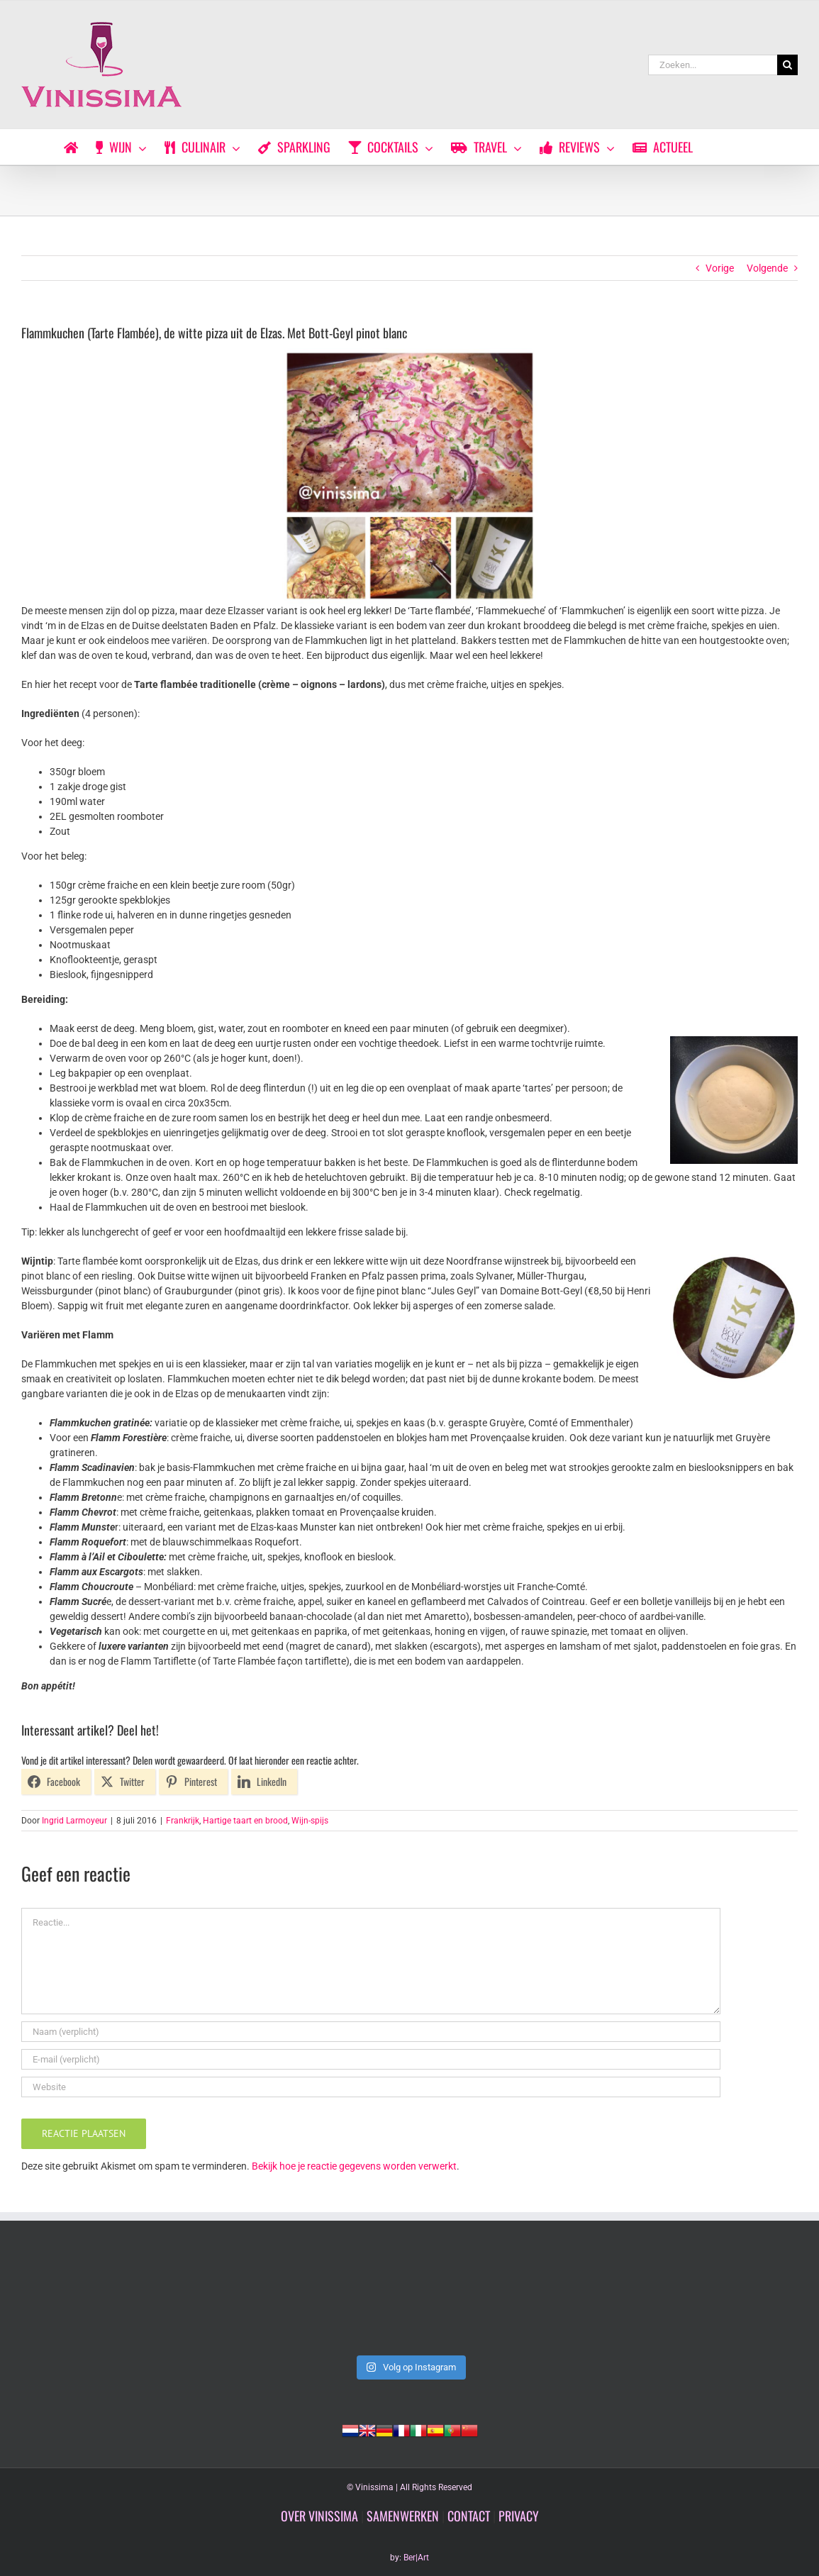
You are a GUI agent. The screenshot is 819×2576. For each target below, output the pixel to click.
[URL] (370, 2087)
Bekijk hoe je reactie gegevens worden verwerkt (354, 2166)
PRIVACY (518, 2515)
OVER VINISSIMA (319, 2515)
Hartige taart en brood (245, 1821)
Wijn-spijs (309, 1821)
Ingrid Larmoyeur (74, 1821)
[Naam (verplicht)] (370, 2031)
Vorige (720, 268)
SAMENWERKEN (403, 2515)
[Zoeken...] (712, 65)
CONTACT (468, 2515)
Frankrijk (182, 1821)
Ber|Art (416, 2558)
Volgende (767, 268)
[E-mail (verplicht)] (370, 2059)
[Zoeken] (787, 65)
